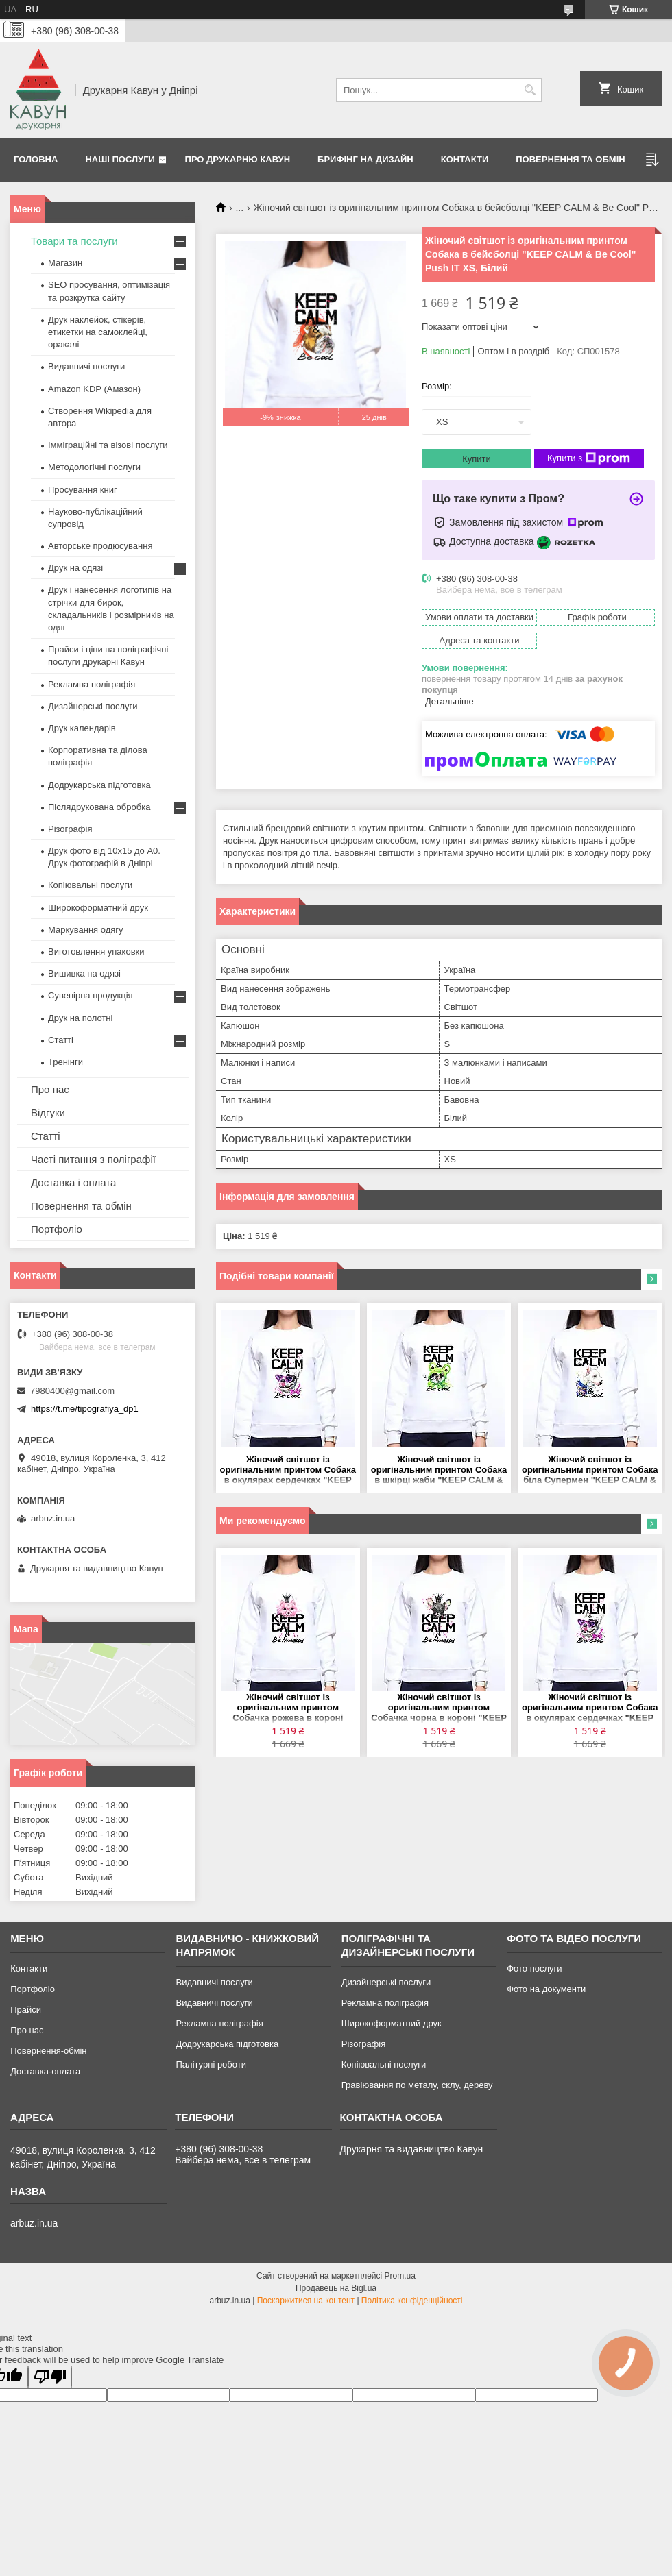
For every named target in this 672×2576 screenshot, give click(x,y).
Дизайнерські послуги (92, 706)
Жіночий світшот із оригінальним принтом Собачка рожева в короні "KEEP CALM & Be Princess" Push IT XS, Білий (288, 1708)
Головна (36, 159)
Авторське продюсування (100, 546)
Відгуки (48, 1112)
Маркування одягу (85, 929)
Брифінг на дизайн (365, 159)
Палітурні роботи (210, 2064)
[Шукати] (530, 90)
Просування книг (82, 489)
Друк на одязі (75, 568)
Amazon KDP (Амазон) (94, 389)
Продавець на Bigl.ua (336, 2288)
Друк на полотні (80, 1018)
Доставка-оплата (45, 2071)
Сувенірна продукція (90, 995)
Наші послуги (120, 159)
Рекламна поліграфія (91, 684)
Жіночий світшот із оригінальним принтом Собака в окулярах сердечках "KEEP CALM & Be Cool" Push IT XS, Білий (288, 1470)
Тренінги (65, 1062)
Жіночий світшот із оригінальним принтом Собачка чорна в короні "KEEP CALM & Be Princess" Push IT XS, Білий (439, 1708)
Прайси (25, 2009)
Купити (476, 459)
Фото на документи (546, 1989)
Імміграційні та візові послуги (108, 445)
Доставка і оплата (73, 1182)
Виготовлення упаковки (96, 951)
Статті (60, 1040)
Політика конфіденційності (412, 2300)
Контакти (465, 159)
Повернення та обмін (570, 159)
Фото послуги (534, 1968)
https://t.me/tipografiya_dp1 (85, 1408)
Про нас (50, 1089)
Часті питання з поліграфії (93, 1159)
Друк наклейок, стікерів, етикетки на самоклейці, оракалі (97, 332)
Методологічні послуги (94, 467)
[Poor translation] (50, 2377)
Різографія (70, 829)
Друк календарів (82, 728)
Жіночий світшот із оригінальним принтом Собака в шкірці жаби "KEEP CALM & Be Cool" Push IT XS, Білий (439, 1470)
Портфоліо (56, 1229)
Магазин (65, 263)
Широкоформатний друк (98, 908)
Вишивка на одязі (84, 973)
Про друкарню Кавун (238, 159)
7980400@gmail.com (72, 1391)
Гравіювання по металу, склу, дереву (417, 2085)
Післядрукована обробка (99, 807)
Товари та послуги (74, 241)
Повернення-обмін (48, 2051)
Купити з (588, 458)
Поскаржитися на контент (306, 2300)
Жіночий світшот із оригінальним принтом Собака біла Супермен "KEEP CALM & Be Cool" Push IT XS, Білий (590, 1470)
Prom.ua (400, 2276)
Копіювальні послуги (90, 885)
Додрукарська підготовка (99, 785)
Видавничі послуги (86, 366)
